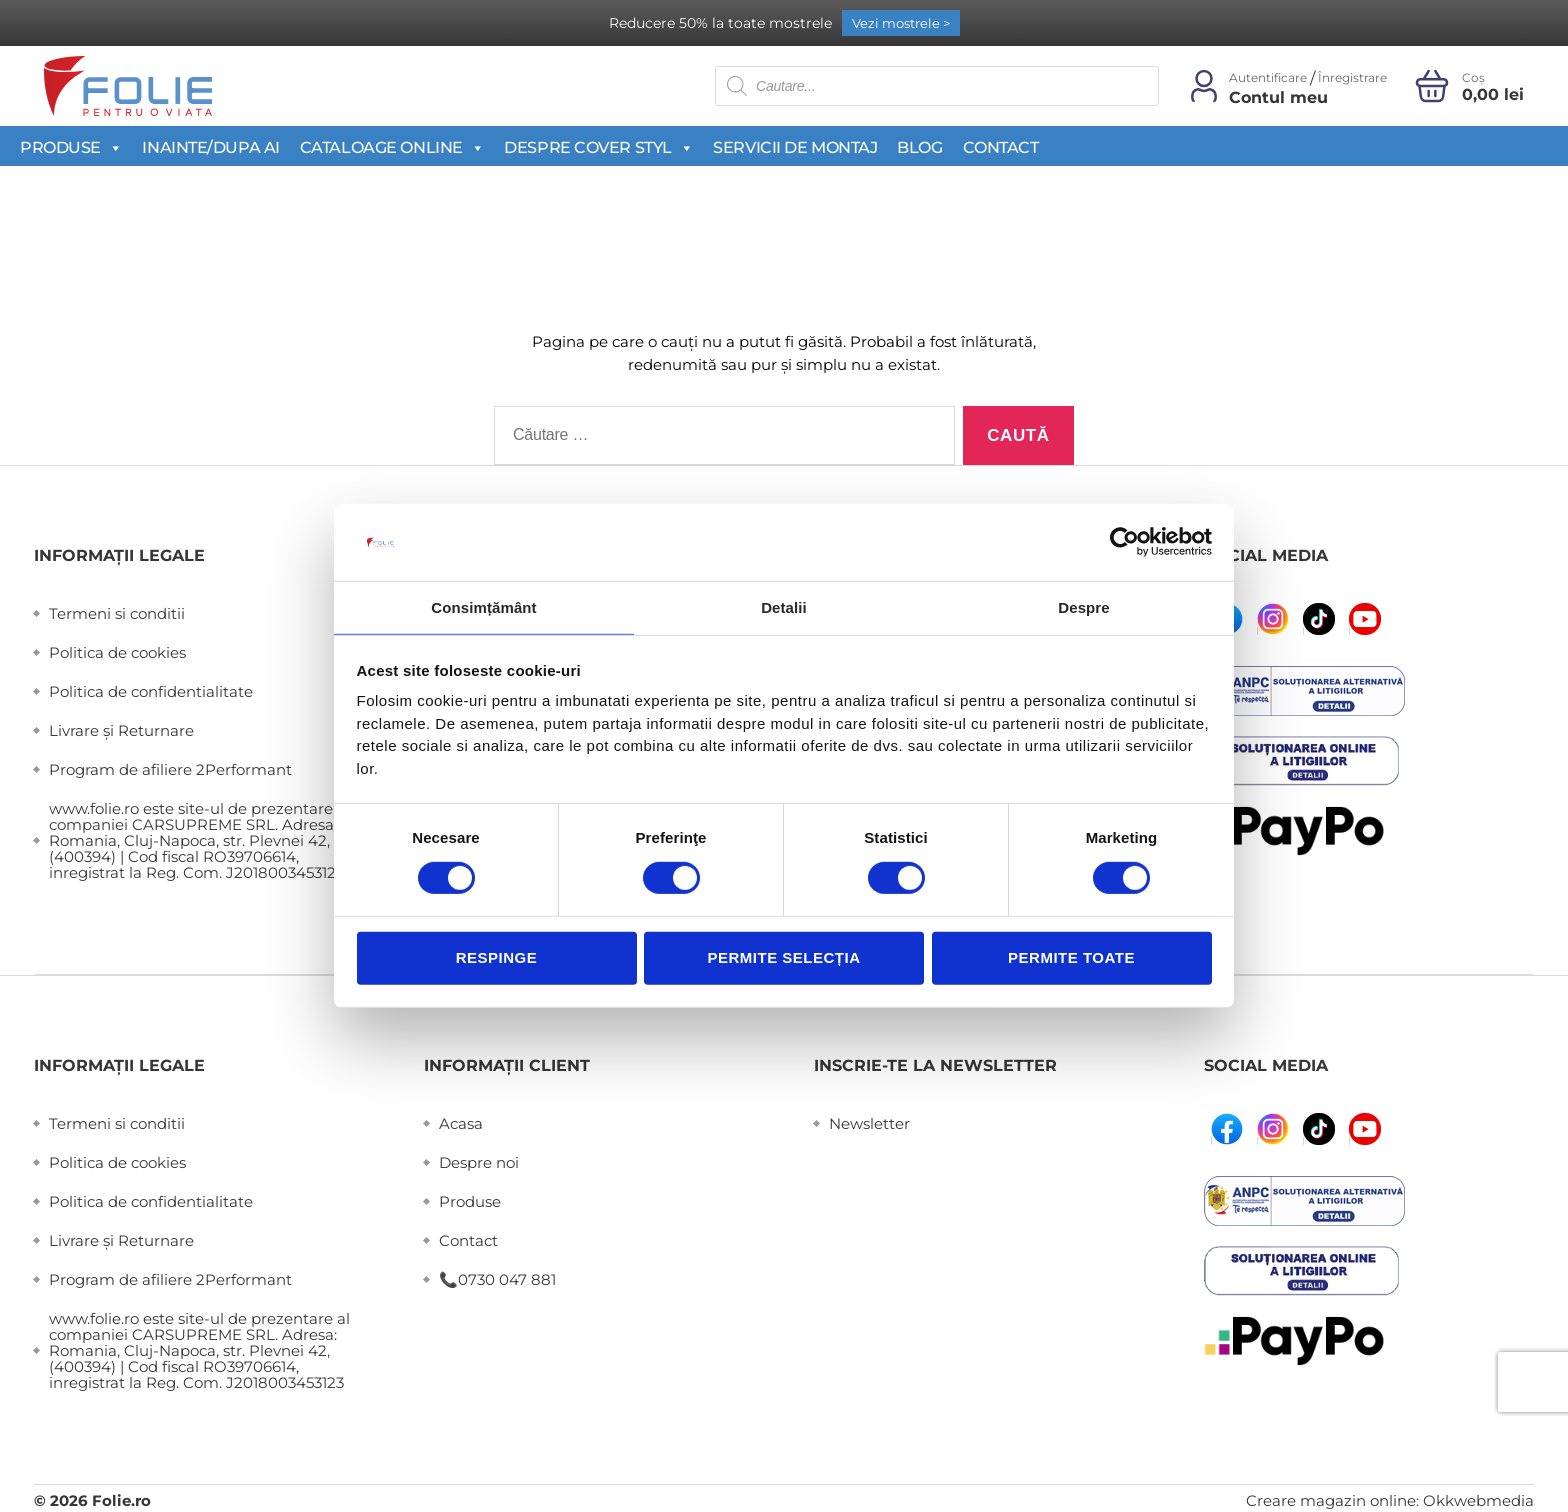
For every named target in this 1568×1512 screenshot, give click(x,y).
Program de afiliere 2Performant (170, 769)
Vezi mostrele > (901, 23)
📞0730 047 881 (497, 1279)
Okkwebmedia (1478, 1500)
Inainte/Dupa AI (210, 147)
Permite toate (1071, 958)
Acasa (461, 1123)
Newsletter (869, 1123)
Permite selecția (783, 958)
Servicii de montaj (795, 147)
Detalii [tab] (784, 606)
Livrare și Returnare (121, 730)
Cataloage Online (392, 147)
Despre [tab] (1083, 606)
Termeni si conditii (117, 613)
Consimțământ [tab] (483, 606)
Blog (919, 147)
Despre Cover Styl (598, 147)
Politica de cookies (117, 652)
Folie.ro (121, 1500)
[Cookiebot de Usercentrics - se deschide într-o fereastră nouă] (1124, 541)
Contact (1001, 147)
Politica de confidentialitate (151, 691)
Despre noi (479, 1162)
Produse (71, 147)
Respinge (497, 958)
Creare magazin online (1331, 1500)
